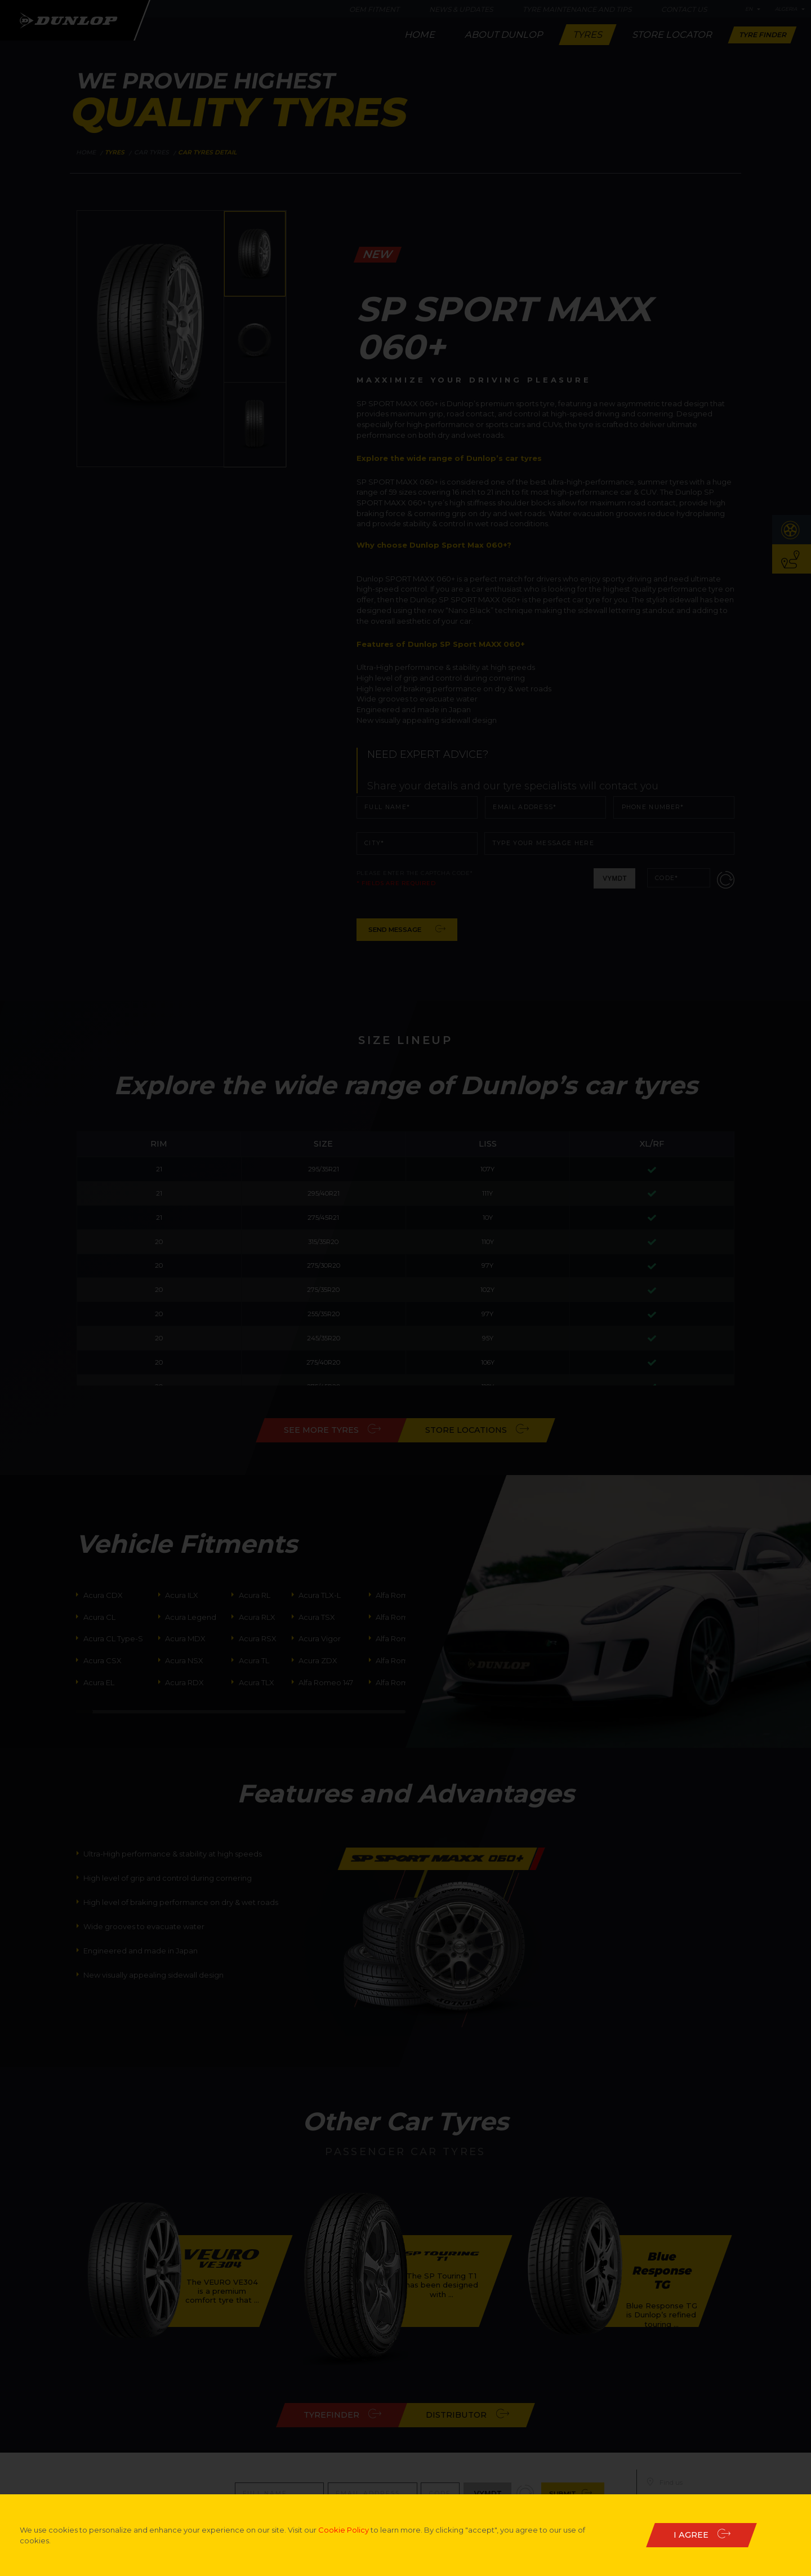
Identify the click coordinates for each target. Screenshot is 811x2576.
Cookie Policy (343, 2529)
